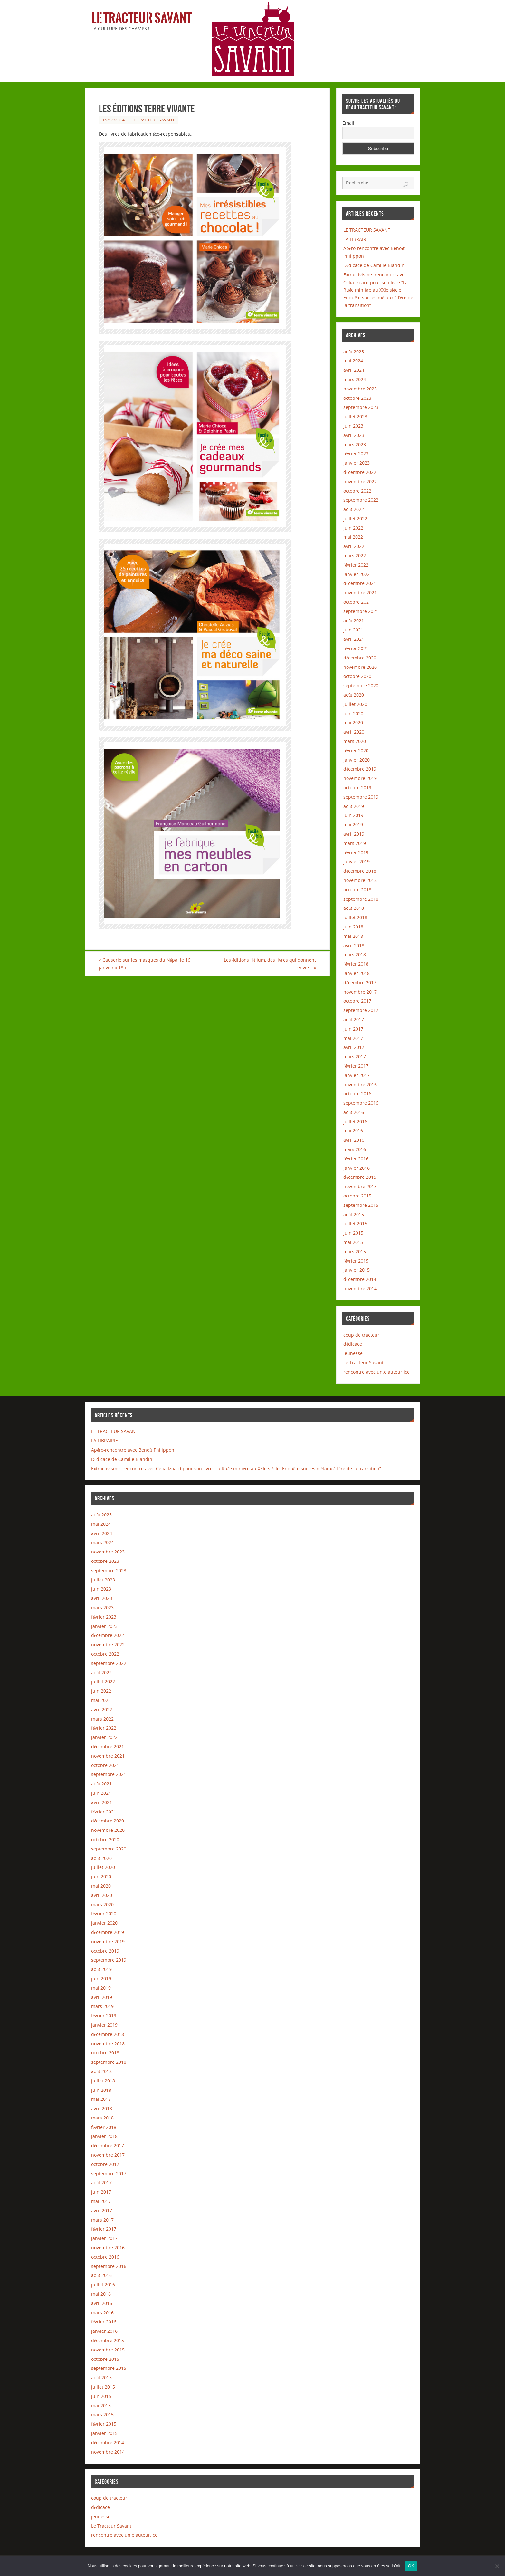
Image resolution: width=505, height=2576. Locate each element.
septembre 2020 (360, 685)
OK (411, 2565)
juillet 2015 (355, 1223)
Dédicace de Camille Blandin (374, 265)
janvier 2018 (356, 973)
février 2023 (355, 453)
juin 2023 (353, 426)
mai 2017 (353, 1038)
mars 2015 (354, 1251)
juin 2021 (353, 630)
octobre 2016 (357, 1094)
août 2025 (353, 352)
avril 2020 (353, 732)
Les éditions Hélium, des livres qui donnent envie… (270, 964)
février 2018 (355, 964)
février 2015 (355, 1261)
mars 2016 (354, 1149)
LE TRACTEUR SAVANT (366, 230)
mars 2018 (354, 954)
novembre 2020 (360, 667)
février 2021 (355, 648)
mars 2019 (354, 843)
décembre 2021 (359, 583)
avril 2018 (353, 945)
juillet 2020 (355, 704)
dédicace (352, 1344)
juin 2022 (353, 528)
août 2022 (353, 509)
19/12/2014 (113, 119)
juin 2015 (353, 1233)
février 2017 (355, 1066)
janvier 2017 (356, 1075)
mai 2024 (353, 361)
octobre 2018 (357, 890)
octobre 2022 (357, 491)
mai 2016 (353, 1131)
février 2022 (355, 565)
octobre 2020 (357, 676)
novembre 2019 (360, 778)
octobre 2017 (357, 1001)
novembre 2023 (360, 389)
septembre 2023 (360, 407)
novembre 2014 (360, 1288)
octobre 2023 (357, 398)
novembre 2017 (360, 992)
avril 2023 (353, 435)
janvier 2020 (356, 760)
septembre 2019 (360, 797)
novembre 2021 (360, 593)
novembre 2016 (360, 1084)
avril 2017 (353, 1047)
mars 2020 (354, 741)
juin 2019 (353, 815)
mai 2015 (353, 1242)
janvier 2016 (356, 1168)
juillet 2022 (355, 518)
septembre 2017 (360, 1010)
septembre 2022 (360, 500)
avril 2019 (353, 834)
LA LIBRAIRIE (356, 239)
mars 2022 (354, 556)
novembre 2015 (360, 1186)
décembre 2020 (359, 658)
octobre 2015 (357, 1196)
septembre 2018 (360, 899)
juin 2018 (353, 927)
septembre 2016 (360, 1103)
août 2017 (353, 1019)
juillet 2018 (355, 917)
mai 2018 (353, 936)
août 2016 (353, 1112)
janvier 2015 (356, 1270)
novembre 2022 (360, 481)
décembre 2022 (359, 472)
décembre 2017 (359, 982)
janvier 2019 (356, 862)
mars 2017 (354, 1056)
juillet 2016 (355, 1122)
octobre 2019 (357, 787)
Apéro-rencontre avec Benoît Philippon (132, 1450)
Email (348, 123)
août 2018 (353, 908)
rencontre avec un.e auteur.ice (376, 1372)
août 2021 (353, 621)
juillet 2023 (355, 416)
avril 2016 (353, 1140)
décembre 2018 (359, 871)
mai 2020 (353, 722)
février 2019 (355, 853)
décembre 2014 (359, 1279)
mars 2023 (354, 444)
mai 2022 (353, 537)
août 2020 (353, 695)
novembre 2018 (360, 880)
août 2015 (353, 1214)
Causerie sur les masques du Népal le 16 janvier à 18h (144, 964)
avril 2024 (353, 370)
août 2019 (353, 806)
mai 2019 (353, 825)
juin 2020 (353, 713)
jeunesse (353, 1353)
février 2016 (355, 1159)
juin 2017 (353, 1029)
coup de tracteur (361, 1335)
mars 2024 (354, 379)
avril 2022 (353, 546)
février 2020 (355, 750)
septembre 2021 (360, 611)
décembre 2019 (359, 769)
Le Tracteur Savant (141, 18)
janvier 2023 (356, 463)
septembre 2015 (360, 1205)
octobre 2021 (357, 602)
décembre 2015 (359, 1177)
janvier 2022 (356, 574)
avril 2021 (353, 639)
